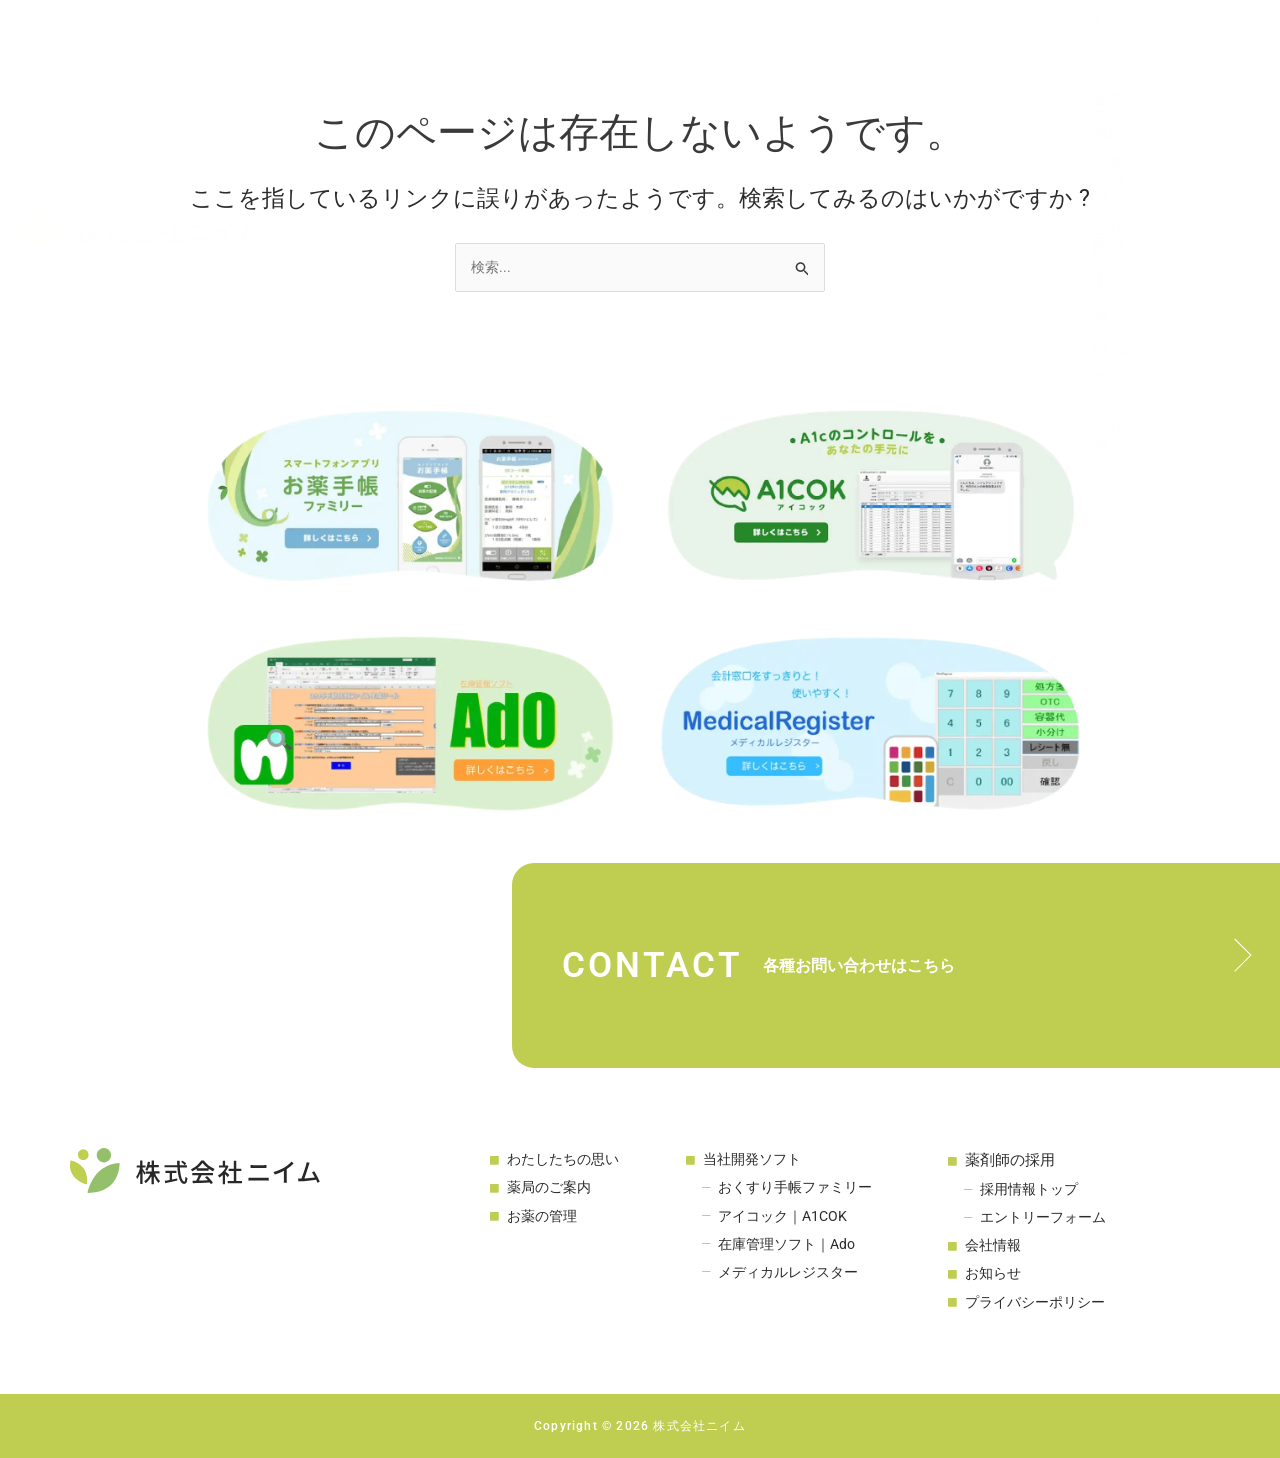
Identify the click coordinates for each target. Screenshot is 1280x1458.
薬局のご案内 (555, 38)
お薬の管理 (667, 38)
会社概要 (1038, 38)
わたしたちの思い (419, 38)
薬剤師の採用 (924, 38)
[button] (924, 38)
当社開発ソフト (787, 38)
